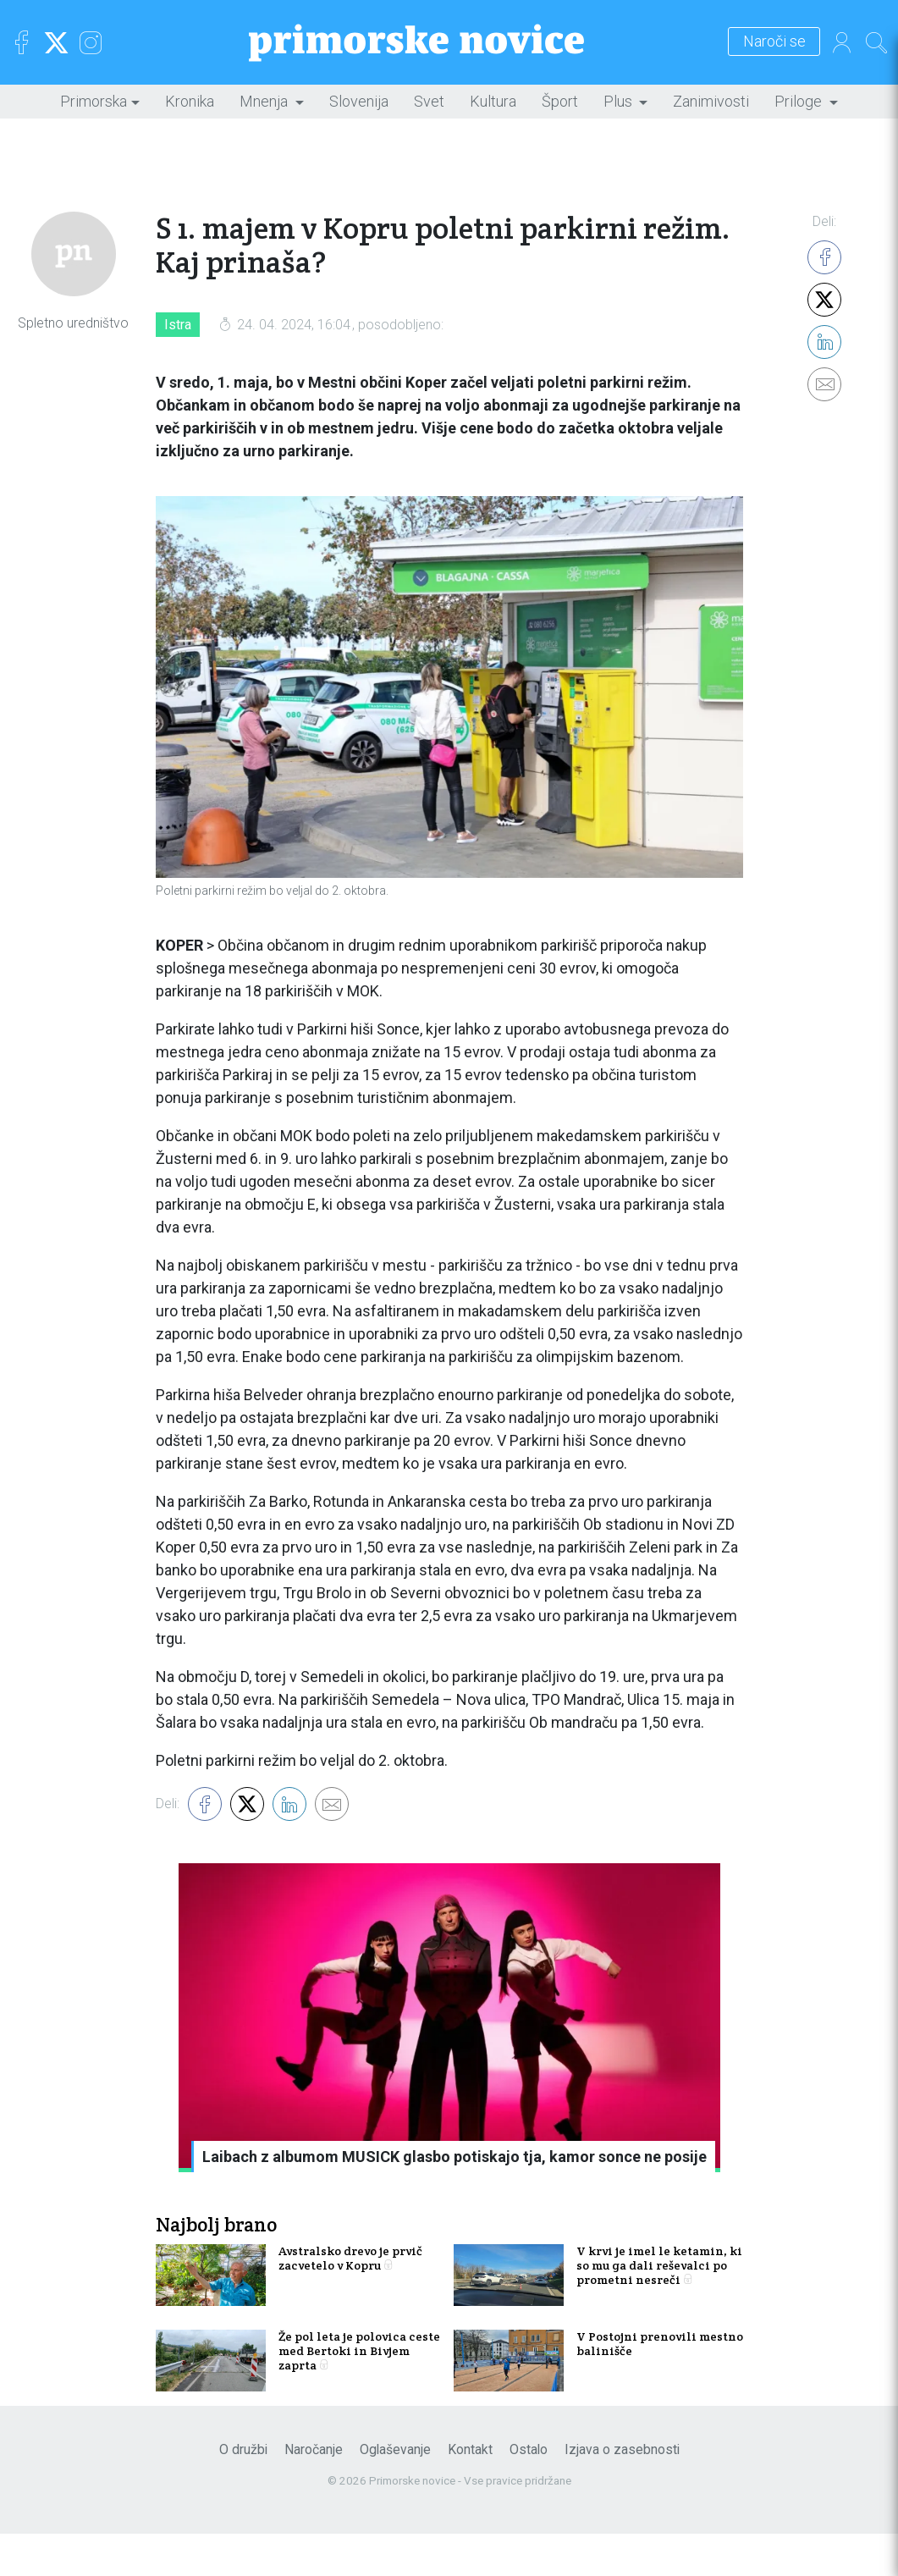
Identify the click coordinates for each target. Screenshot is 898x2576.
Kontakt (470, 2492)
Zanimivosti (711, 101)
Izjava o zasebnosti (622, 2492)
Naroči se (749, 42)
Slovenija (358, 101)
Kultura (493, 101)
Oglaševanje (395, 2492)
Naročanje (313, 2492)
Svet (429, 101)
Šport (560, 101)
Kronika (189, 101)
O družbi (243, 2492)
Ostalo (529, 2492)
